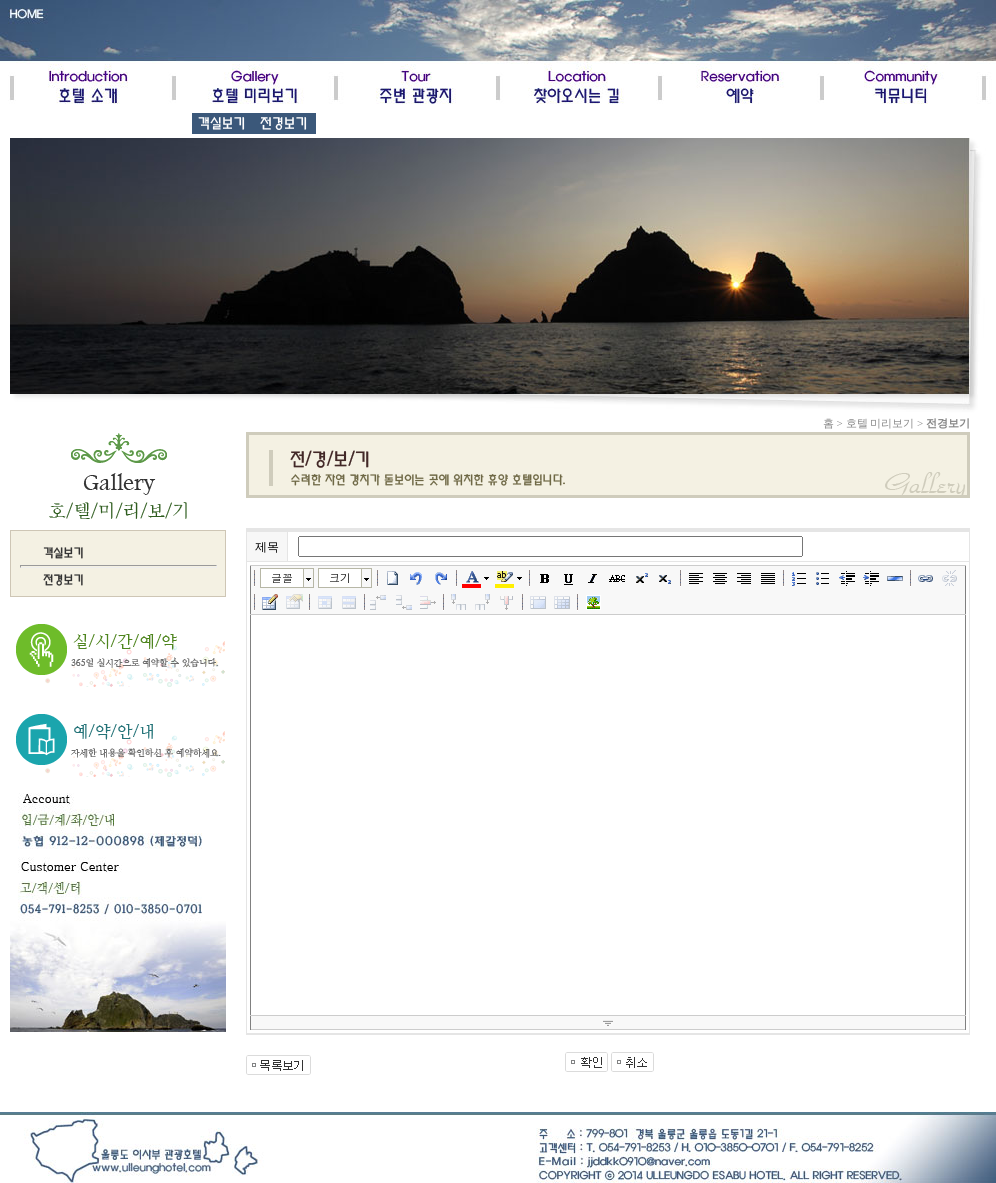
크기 (340, 577)
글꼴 (282, 577)
